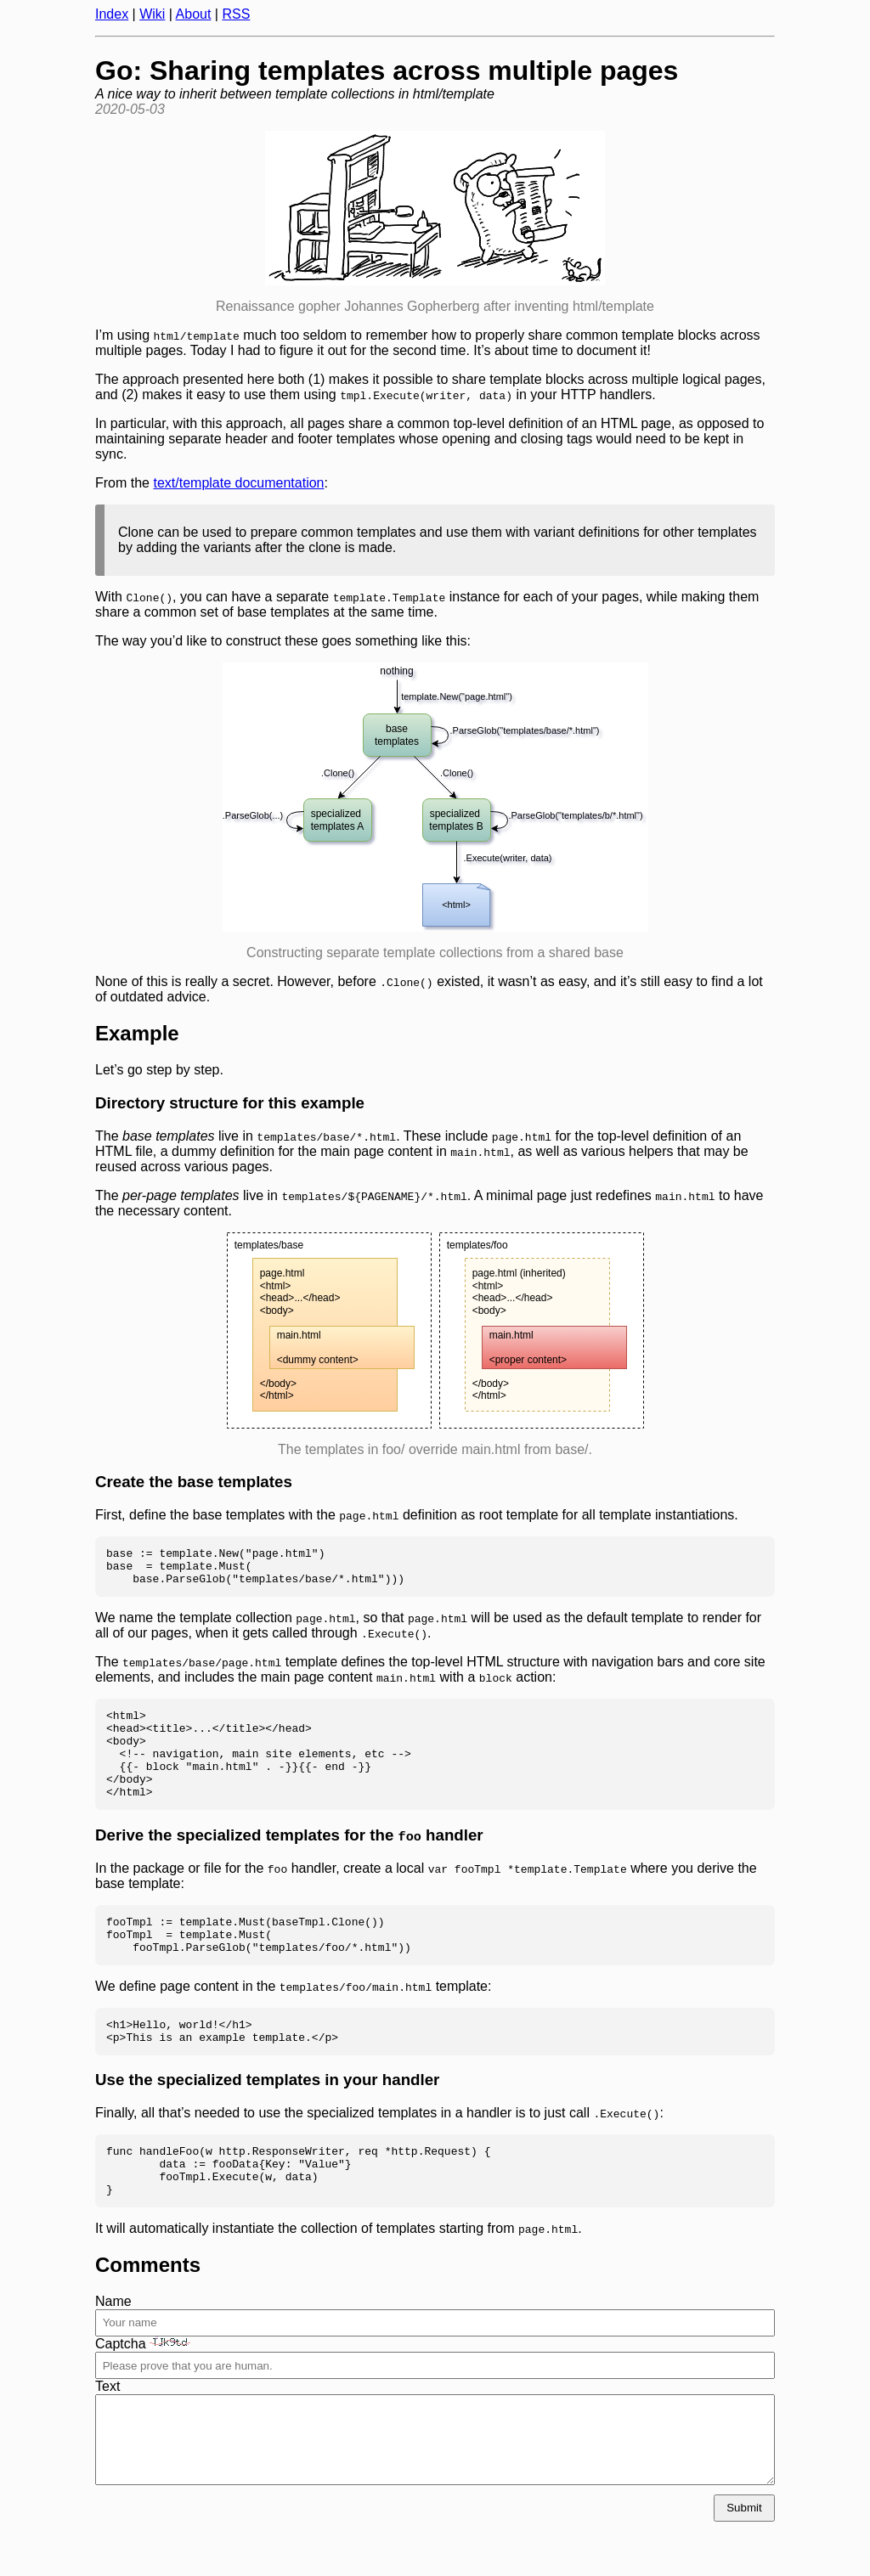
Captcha (142, 2392)
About (194, 14)
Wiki (152, 14)
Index (111, 14)
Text (107, 2434)
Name (113, 2349)
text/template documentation (238, 483)
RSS (236, 14)
